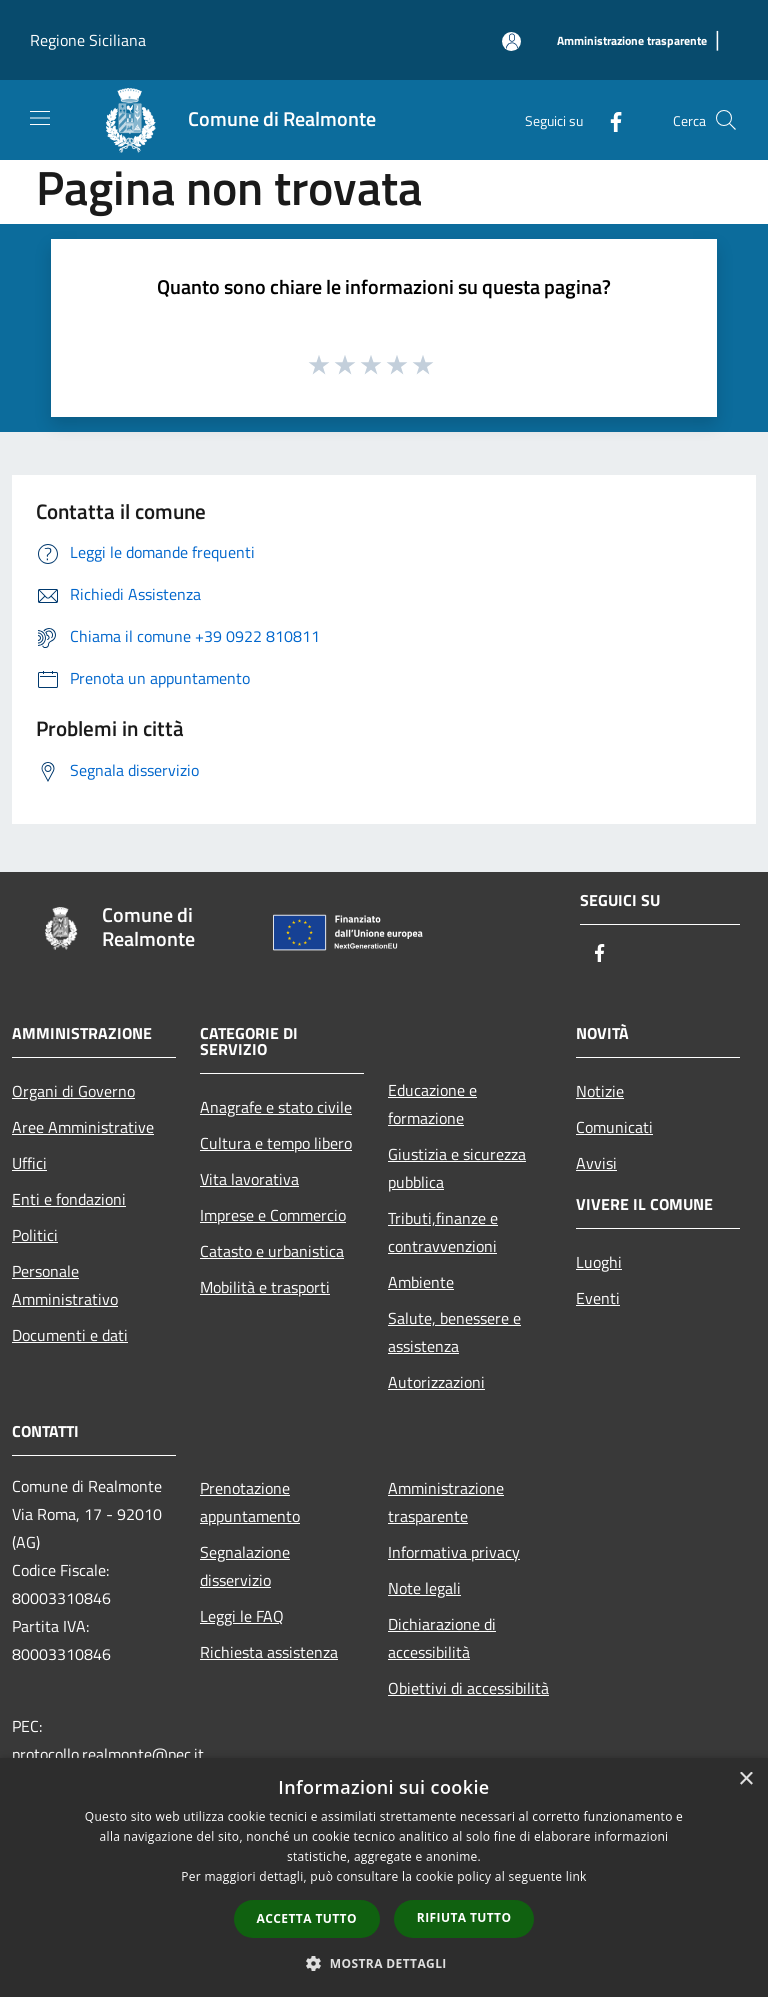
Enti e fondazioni (69, 1199)
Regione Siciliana (88, 40)
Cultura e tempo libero (276, 1143)
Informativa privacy (454, 1552)
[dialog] (384, 1877)
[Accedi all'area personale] (511, 41)
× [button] (745, 1779)
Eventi (598, 1298)
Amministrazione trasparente (446, 1502)
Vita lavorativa (249, 1179)
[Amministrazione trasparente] (632, 41)
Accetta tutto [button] (307, 1918)
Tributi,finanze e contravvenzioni (443, 1232)
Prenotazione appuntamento (250, 1502)
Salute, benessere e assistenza (454, 1332)
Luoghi (599, 1262)
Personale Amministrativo (65, 1285)
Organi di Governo (73, 1091)
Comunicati (614, 1127)
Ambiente (421, 1282)
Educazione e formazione (432, 1104)
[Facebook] (608, 119)
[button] (384, 1963)
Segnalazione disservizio (245, 1566)
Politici (35, 1235)
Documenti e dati (70, 1335)
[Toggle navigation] (40, 118)
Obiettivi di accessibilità (468, 1688)
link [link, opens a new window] (576, 1876)
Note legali (424, 1588)
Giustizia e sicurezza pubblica (457, 1168)
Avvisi (596, 1163)
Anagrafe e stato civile (276, 1107)
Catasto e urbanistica (272, 1251)
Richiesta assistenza (269, 1652)
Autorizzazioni (436, 1382)
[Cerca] (726, 120)
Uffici (29, 1163)
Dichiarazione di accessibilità (442, 1638)
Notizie (600, 1091)
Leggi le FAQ (242, 1616)
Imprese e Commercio (273, 1215)
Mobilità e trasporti (265, 1287)
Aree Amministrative (83, 1127)
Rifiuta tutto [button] (464, 1917)
